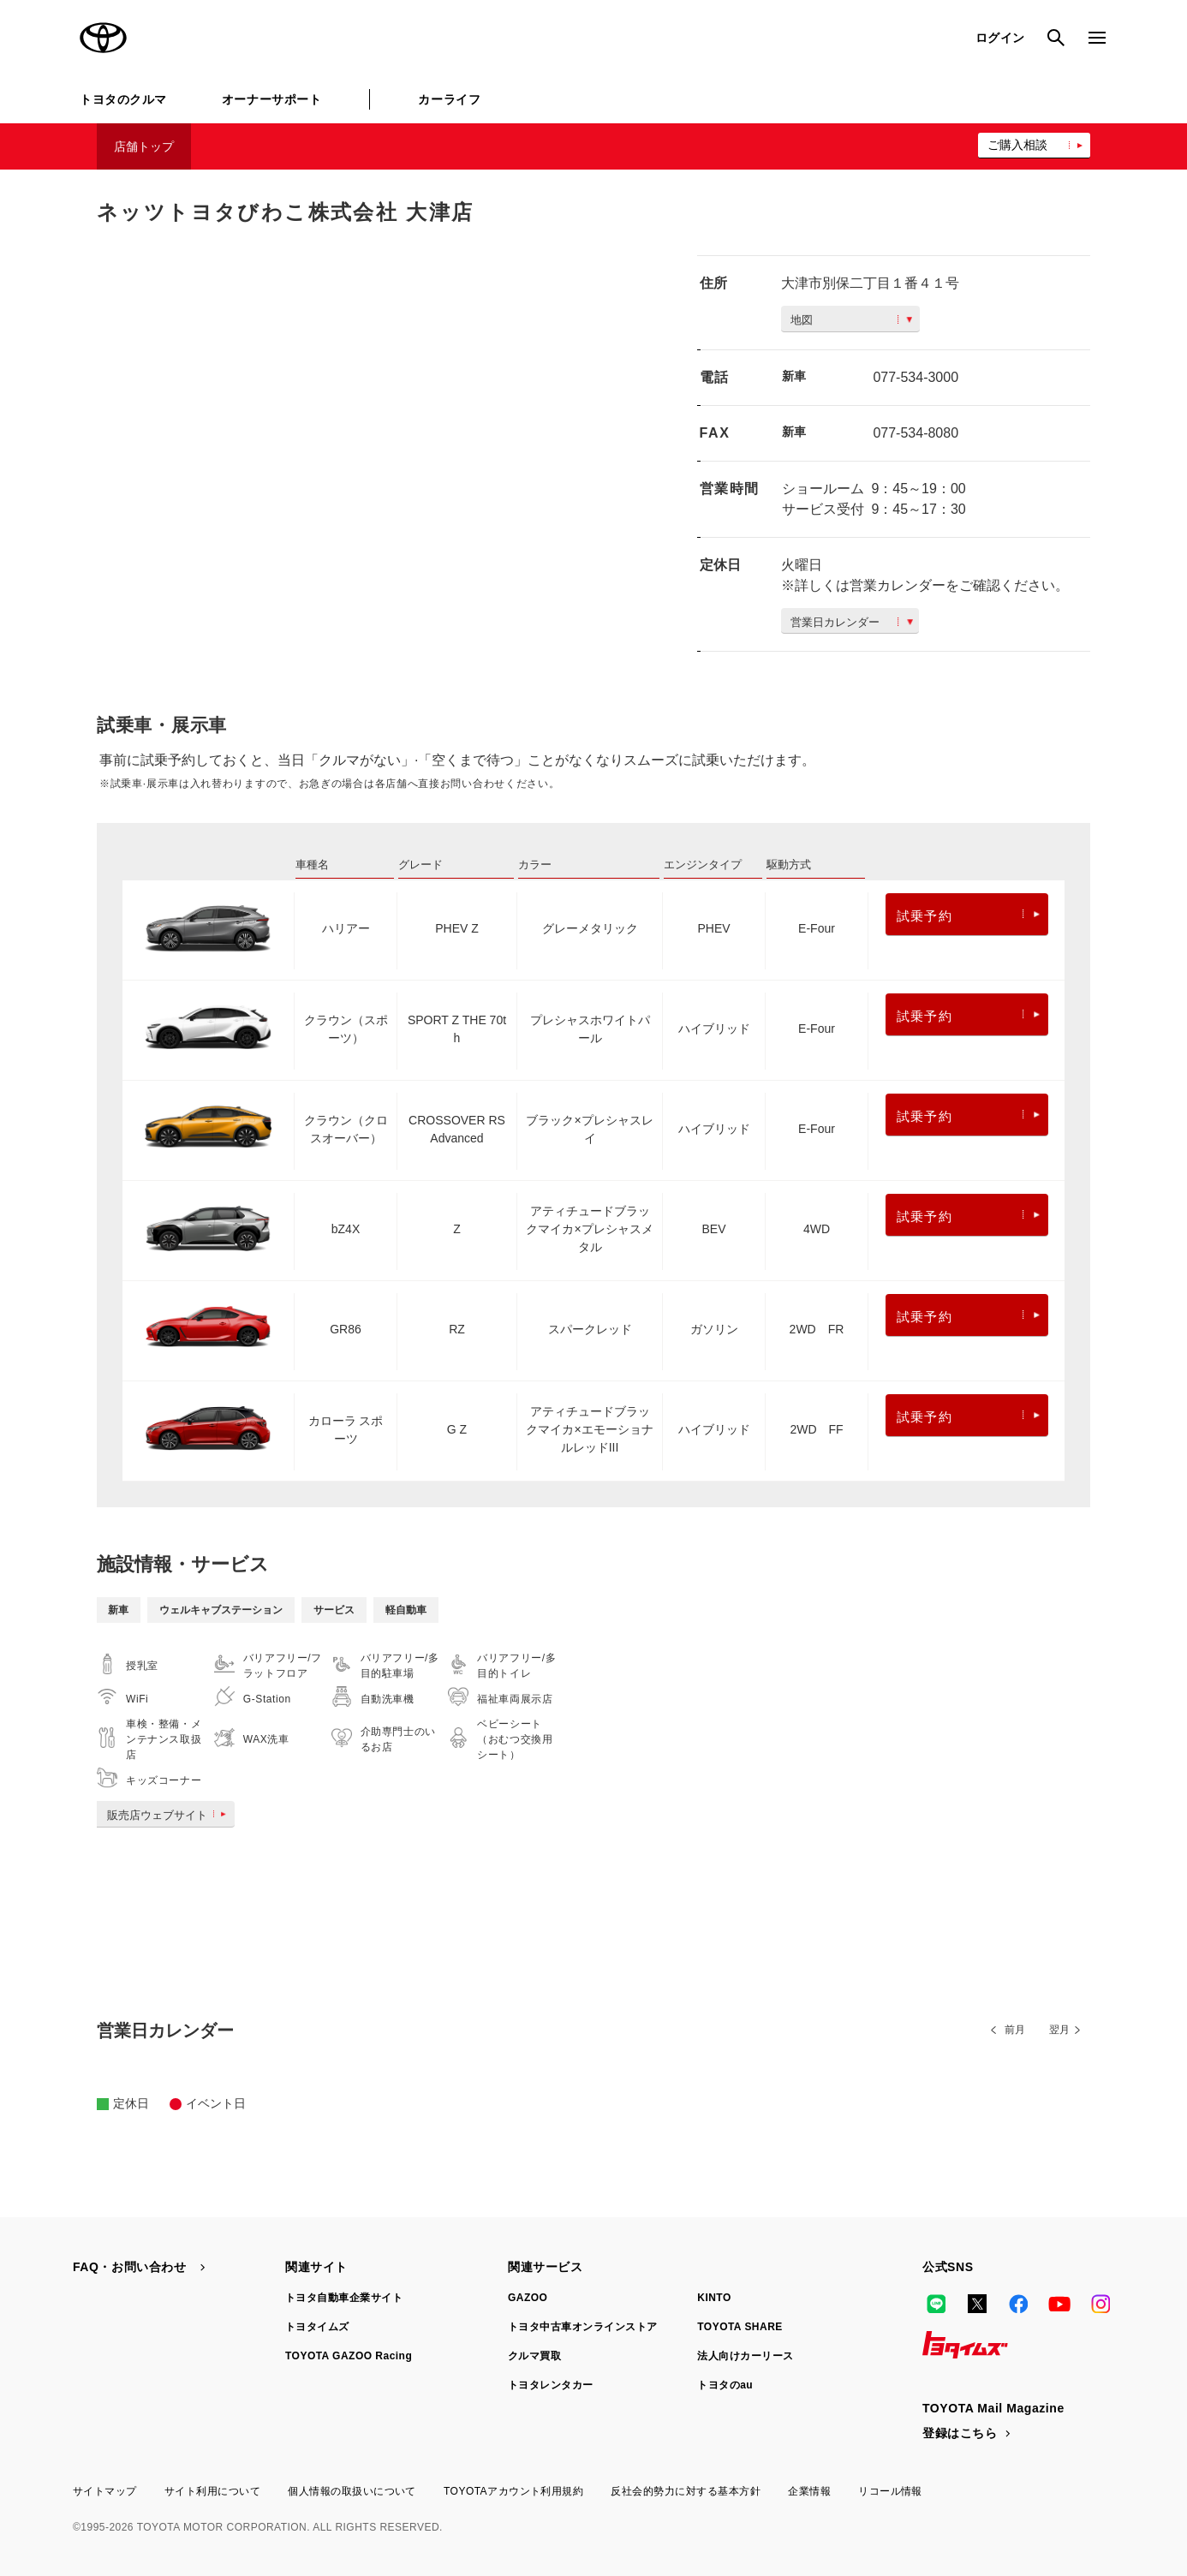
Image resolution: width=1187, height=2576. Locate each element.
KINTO (714, 2298)
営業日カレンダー (851, 622)
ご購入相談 (1017, 145)
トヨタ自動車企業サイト (344, 2298)
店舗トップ (144, 146)
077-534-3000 (915, 377)
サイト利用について (212, 2491)
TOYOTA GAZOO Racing (348, 2356)
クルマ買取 (534, 2356)
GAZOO (527, 2298)
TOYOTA (103, 38)
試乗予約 (968, 916)
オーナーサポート (271, 99)
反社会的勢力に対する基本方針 (686, 2491)
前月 (1015, 2030)
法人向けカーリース (745, 2356)
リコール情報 (890, 2491)
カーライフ (449, 99)
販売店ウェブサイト (170, 1815)
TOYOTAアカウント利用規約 (513, 2491)
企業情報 (809, 2491)
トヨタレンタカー (551, 2385)
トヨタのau (725, 2385)
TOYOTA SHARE (740, 2327)
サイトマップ (105, 2491)
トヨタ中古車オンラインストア (583, 2327)
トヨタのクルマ (123, 99)
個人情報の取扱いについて (352, 2491)
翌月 (1059, 2030)
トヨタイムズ (317, 2327)
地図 (851, 319)
